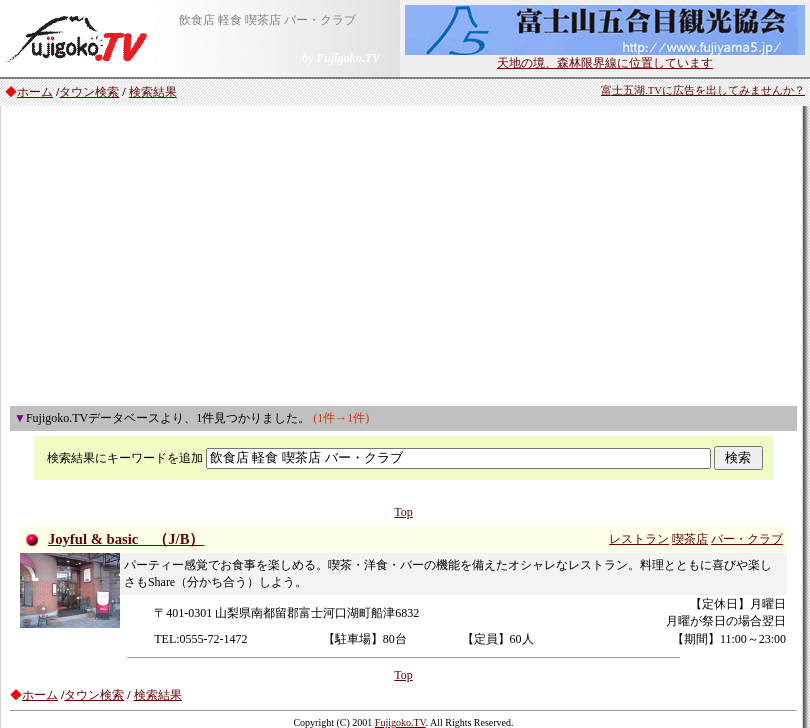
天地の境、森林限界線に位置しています (605, 57)
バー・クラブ (747, 539)
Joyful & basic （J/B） (126, 539)
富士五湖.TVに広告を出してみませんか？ (703, 90)
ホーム (35, 92)
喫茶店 (690, 539)
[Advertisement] (403, 256)
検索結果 (153, 92)
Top (403, 512)
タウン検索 (89, 92)
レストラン (639, 539)
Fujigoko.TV (400, 722)
